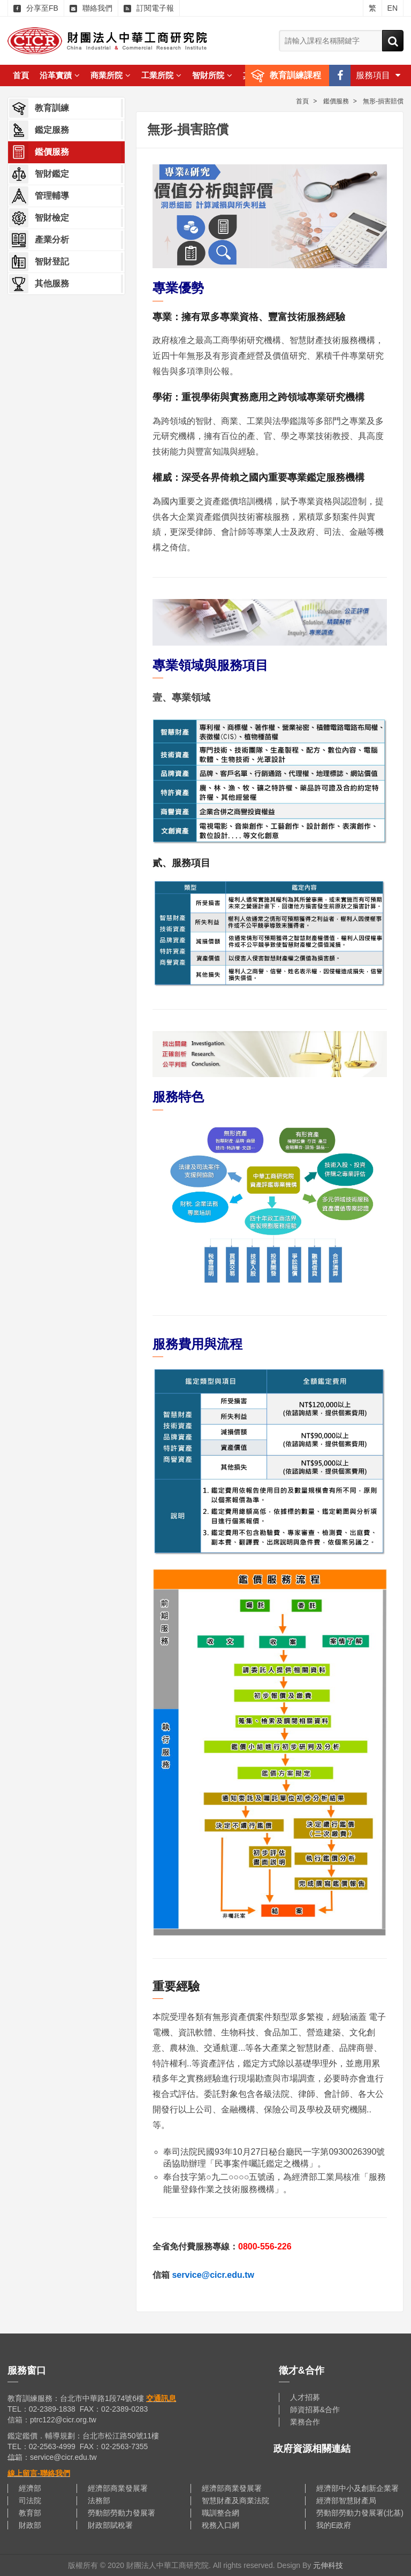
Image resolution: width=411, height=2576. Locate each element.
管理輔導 (39, 196)
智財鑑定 (39, 174)
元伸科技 (328, 2565)
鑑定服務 (39, 130)
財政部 (30, 2525)
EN (392, 8)
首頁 (21, 75)
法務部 (99, 2500)
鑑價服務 (39, 152)
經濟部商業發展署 (118, 2488)
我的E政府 (333, 2525)
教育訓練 (39, 108)
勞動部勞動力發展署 (121, 2513)
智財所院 (212, 75)
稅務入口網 (220, 2525)
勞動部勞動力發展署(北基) (360, 2513)
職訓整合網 (220, 2513)
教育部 (30, 2513)
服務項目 (378, 75)
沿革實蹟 (60, 75)
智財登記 (39, 261)
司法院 (30, 2500)
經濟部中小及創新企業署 (357, 2488)
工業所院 (161, 75)
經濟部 (30, 2488)
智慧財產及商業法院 (235, 2500)
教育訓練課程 (295, 75)
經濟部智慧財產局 (346, 2500)
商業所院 (110, 75)
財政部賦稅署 (110, 2525)
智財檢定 (39, 218)
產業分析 (39, 239)
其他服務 (39, 283)
